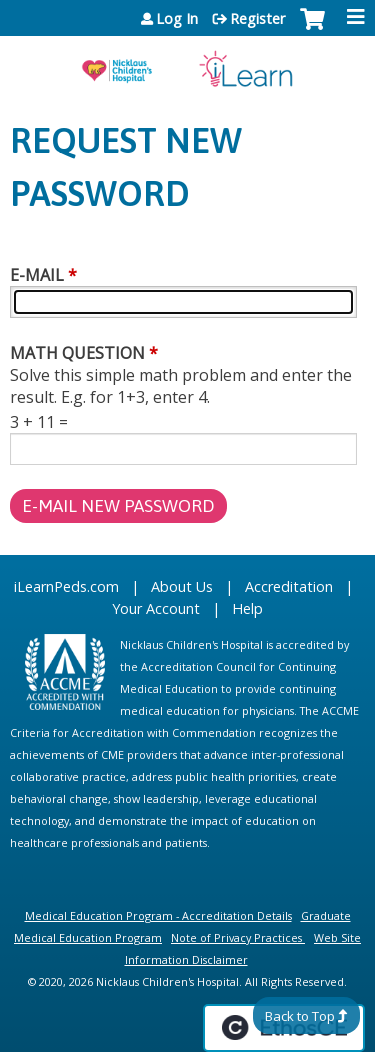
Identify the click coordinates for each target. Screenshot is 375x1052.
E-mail (37, 275)
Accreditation (289, 586)
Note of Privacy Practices (236, 937)
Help (247, 608)
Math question (77, 353)
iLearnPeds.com (66, 586)
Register (257, 19)
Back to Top (300, 1016)
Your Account (156, 608)
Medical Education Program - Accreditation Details (158, 915)
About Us (182, 586)
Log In (177, 19)
